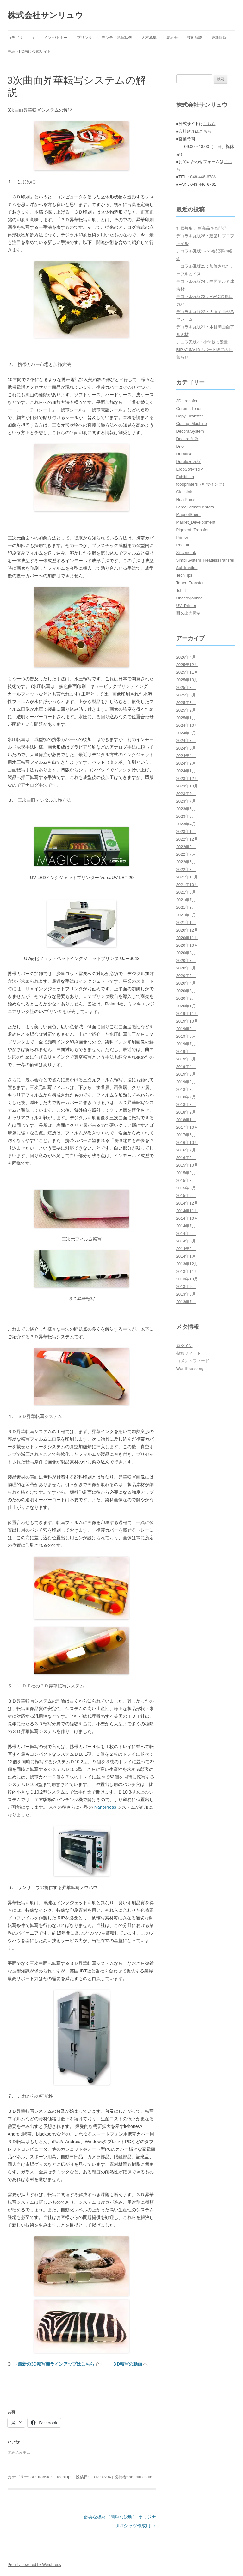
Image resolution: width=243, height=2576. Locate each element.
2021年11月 (187, 877)
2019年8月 (186, 1036)
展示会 (172, 37)
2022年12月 (187, 839)
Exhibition (185, 476)
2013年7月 (186, 1301)
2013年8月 (186, 1294)
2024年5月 (186, 748)
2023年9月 (186, 793)
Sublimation (187, 567)
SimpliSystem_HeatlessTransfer (205, 560)
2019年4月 (186, 1066)
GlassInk (184, 491)
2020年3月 (186, 990)
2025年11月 (187, 672)
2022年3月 (186, 869)
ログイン (184, 1345)
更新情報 (219, 37)
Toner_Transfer (190, 582)
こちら (209, 123)
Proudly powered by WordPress (34, 2564)
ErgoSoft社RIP (189, 469)
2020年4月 (186, 983)
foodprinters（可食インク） (201, 484)
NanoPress (105, 1807)
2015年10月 (187, 1165)
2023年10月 (187, 786)
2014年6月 (186, 1233)
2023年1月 (186, 831)
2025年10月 (187, 679)
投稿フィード (188, 1353)
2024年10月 (187, 725)
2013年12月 (187, 1263)
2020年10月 (187, 945)
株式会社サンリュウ (45, 15)
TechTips (64, 2477)
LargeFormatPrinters (195, 507)
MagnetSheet (188, 514)
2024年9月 (186, 733)
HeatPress (186, 499)
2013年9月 (186, 1286)
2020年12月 (187, 930)
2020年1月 (186, 1006)
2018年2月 (186, 1112)
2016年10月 (187, 1142)
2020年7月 (186, 960)
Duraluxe (184, 454)
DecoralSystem (190, 431)
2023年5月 (186, 816)
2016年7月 (186, 1150)
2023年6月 (186, 808)
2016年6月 (186, 1157)
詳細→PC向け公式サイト (29, 51)
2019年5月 (186, 1059)
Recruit (182, 545)
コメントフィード (192, 1360)
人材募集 (149, 37)
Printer (182, 537)
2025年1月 (186, 717)
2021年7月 (186, 899)
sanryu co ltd (140, 2477)
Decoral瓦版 (187, 438)
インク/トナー (55, 37)
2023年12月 (187, 778)
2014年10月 (187, 1218)
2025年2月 (186, 710)
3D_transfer (41, 2477)
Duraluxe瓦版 (188, 461)
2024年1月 (186, 771)
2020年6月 (186, 968)
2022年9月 (186, 846)
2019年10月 (187, 1021)
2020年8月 (186, 953)
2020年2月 (186, 998)
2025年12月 (187, 664)
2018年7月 (186, 1097)
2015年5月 (186, 1195)
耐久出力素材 (188, 613)
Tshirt (181, 590)
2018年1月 (186, 1119)
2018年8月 (186, 1089)
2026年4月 (186, 657)
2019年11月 (187, 1013)
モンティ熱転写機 (117, 37)
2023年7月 (186, 801)
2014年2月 (186, 1248)
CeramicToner (189, 408)
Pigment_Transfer (192, 529)
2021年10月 (187, 884)
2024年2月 (186, 763)
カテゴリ (15, 37)
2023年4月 (186, 824)
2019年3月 (186, 1074)
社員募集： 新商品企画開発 (201, 228)
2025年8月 (186, 687)
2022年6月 (186, 862)
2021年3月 (186, 907)
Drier (180, 446)
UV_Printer (186, 605)
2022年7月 (186, 854)
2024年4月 (186, 755)
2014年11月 (187, 1210)
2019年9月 (186, 1028)
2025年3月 (186, 702)
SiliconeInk (186, 552)
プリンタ (84, 37)
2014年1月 (186, 1256)
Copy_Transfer (189, 416)
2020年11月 (187, 937)
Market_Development (195, 522)
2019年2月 (186, 1081)
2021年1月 (186, 922)
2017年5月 (186, 1135)
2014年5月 (186, 1241)
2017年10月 (187, 1127)
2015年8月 (186, 1180)
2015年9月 (186, 1172)
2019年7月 (186, 1044)
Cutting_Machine (191, 423)
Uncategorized (189, 598)
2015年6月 (186, 1188)
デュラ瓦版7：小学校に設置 (202, 342)
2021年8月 (186, 892)
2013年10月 (187, 1279)
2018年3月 (186, 1104)
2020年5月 (186, 975)
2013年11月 (187, 1271)
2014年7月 (186, 1226)
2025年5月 (186, 695)
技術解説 (194, 37)
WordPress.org (189, 1368)
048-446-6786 (203, 176)
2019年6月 (186, 1051)
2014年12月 (187, 1203)
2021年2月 (186, 915)
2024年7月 (186, 740)
